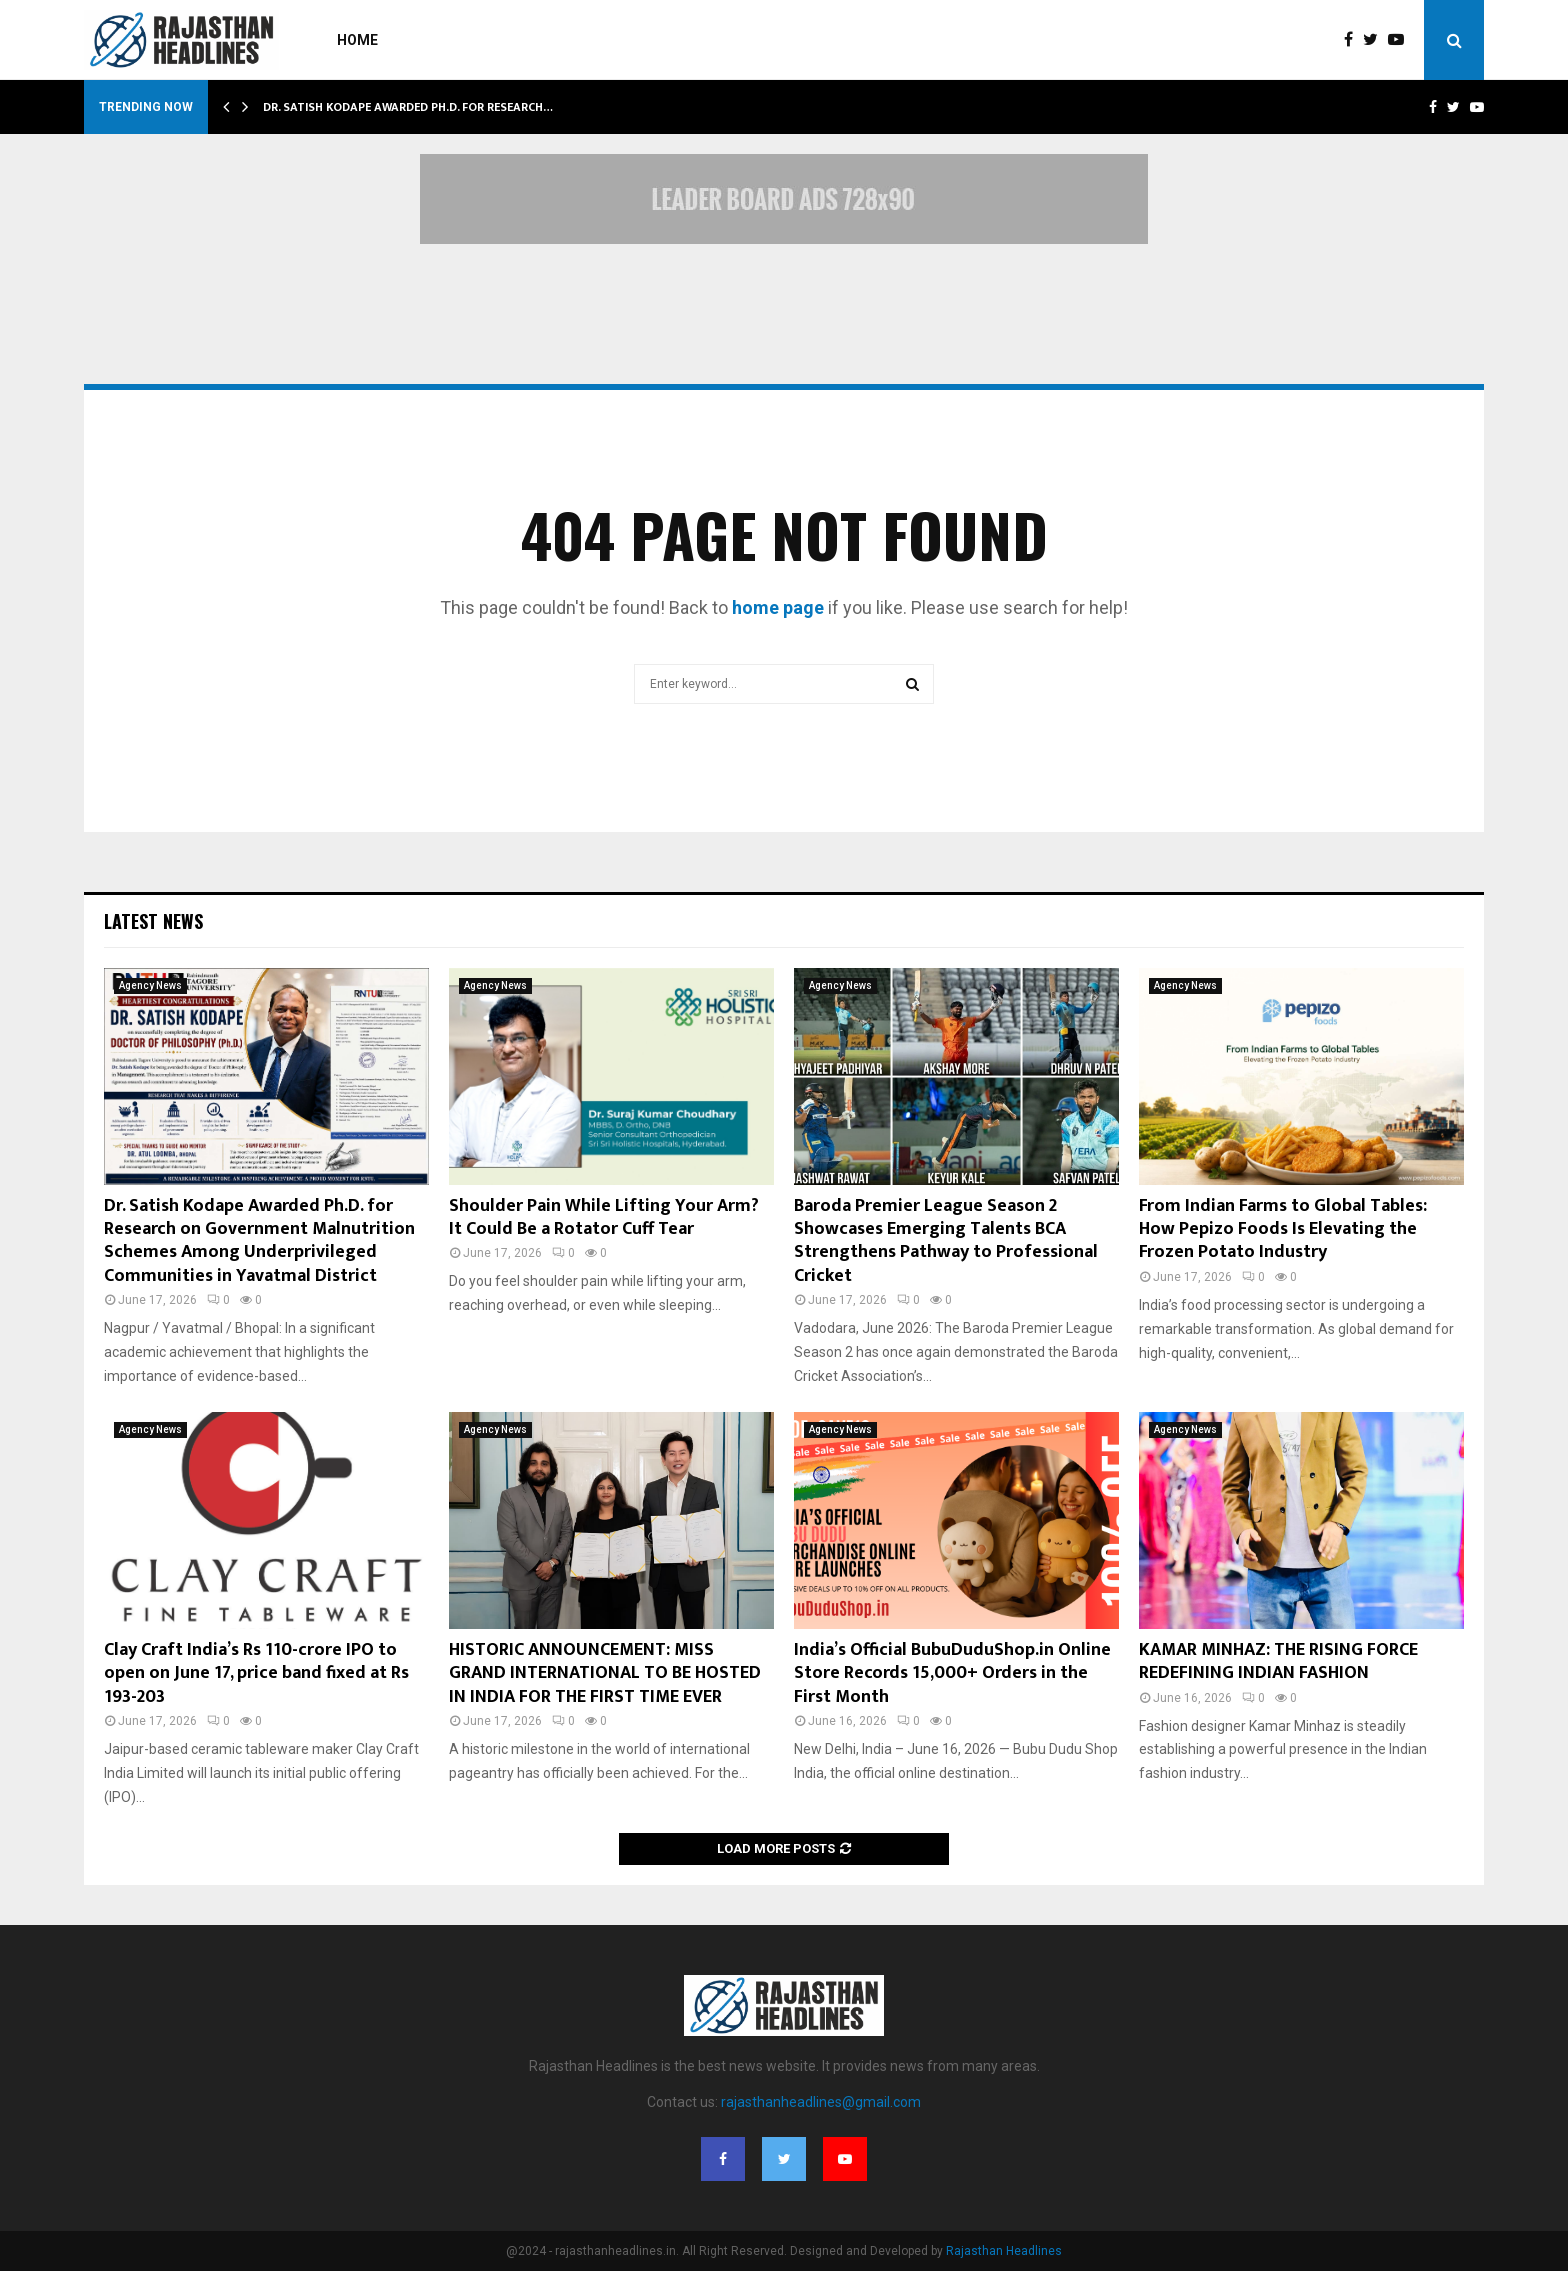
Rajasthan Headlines (1004, 2251)
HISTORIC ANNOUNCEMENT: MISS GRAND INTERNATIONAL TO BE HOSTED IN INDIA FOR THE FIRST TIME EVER (605, 1673)
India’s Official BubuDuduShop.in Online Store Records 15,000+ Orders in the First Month (952, 1673)
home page (778, 607)
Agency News (150, 985)
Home (357, 40)
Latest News (153, 921)
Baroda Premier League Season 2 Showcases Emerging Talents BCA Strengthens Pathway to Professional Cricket (946, 1241)
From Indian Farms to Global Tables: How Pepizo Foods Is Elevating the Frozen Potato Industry (1283, 1229)
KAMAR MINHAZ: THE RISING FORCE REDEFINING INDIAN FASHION (1278, 1661)
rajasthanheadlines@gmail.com (821, 2102)
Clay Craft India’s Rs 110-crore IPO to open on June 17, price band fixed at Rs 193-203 (256, 1673)
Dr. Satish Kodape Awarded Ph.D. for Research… (408, 107)
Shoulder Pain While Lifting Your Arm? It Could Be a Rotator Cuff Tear (604, 1217)
